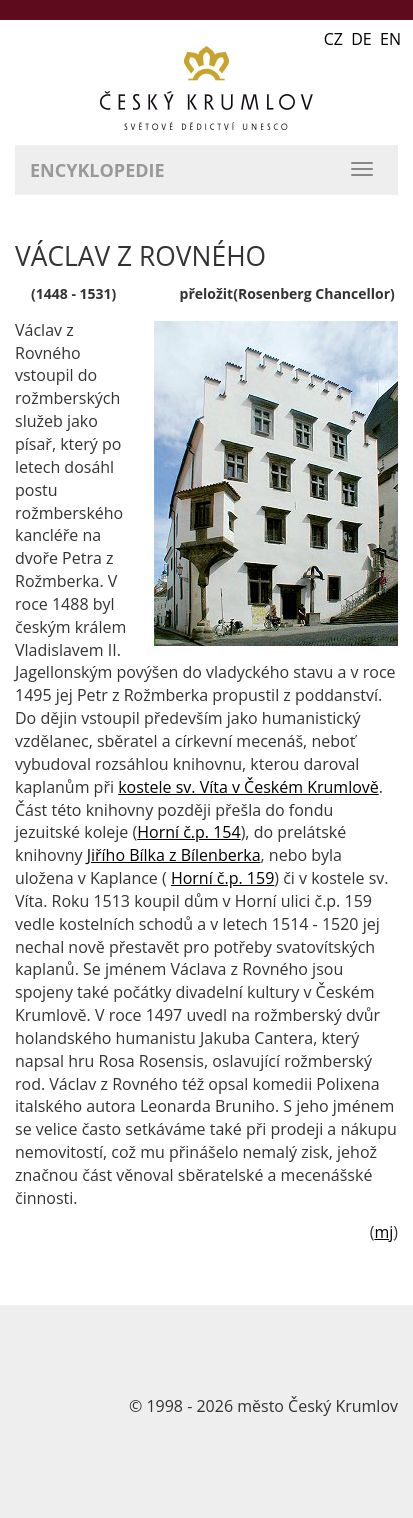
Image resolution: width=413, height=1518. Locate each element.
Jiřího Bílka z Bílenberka (174, 855)
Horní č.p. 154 (188, 832)
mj (383, 1232)
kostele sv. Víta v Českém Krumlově (248, 787)
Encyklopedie (97, 170)
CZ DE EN (362, 39)
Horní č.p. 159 (222, 878)
